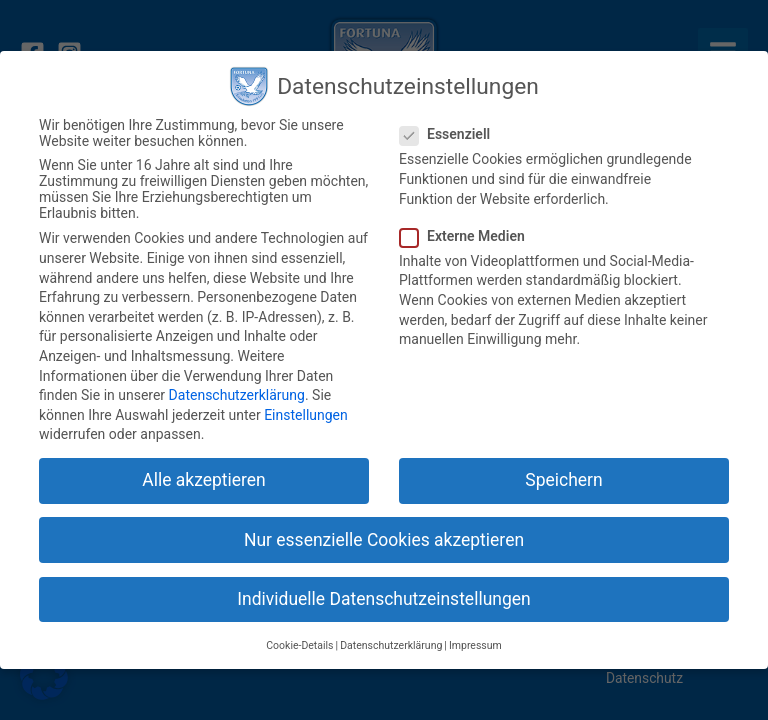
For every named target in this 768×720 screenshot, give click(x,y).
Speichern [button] (563, 480)
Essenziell (451, 134)
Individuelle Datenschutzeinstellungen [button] (383, 599)
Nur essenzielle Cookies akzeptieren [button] (384, 540)
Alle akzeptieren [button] (204, 480)
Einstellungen (306, 415)
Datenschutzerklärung (237, 395)
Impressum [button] (475, 645)
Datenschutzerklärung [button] (391, 645)
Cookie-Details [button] (299, 645)
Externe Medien (468, 236)
